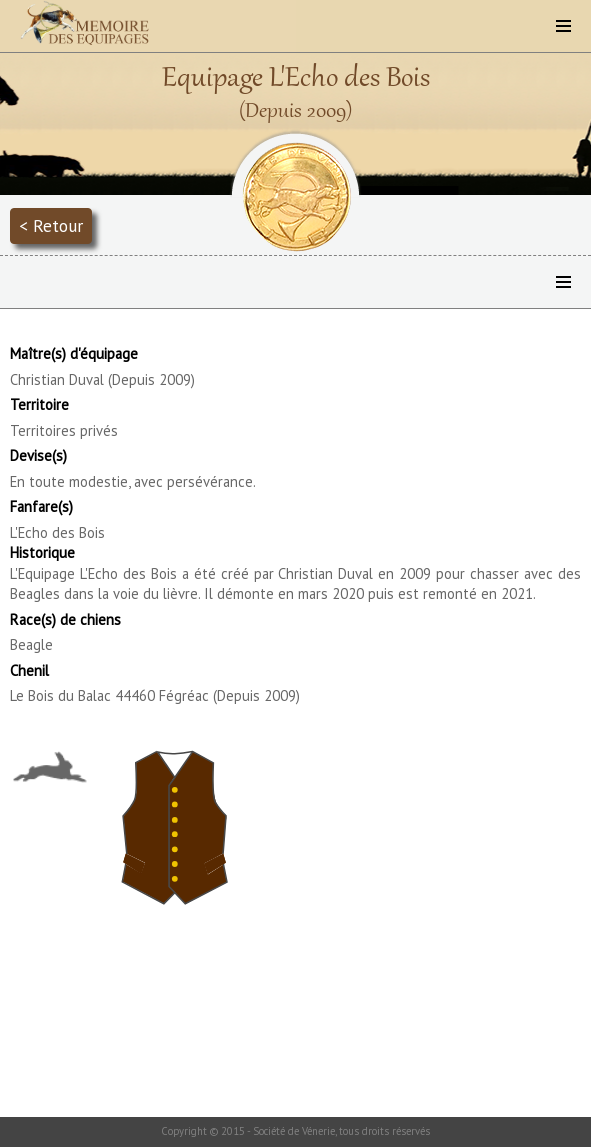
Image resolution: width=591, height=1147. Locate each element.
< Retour (51, 225)
